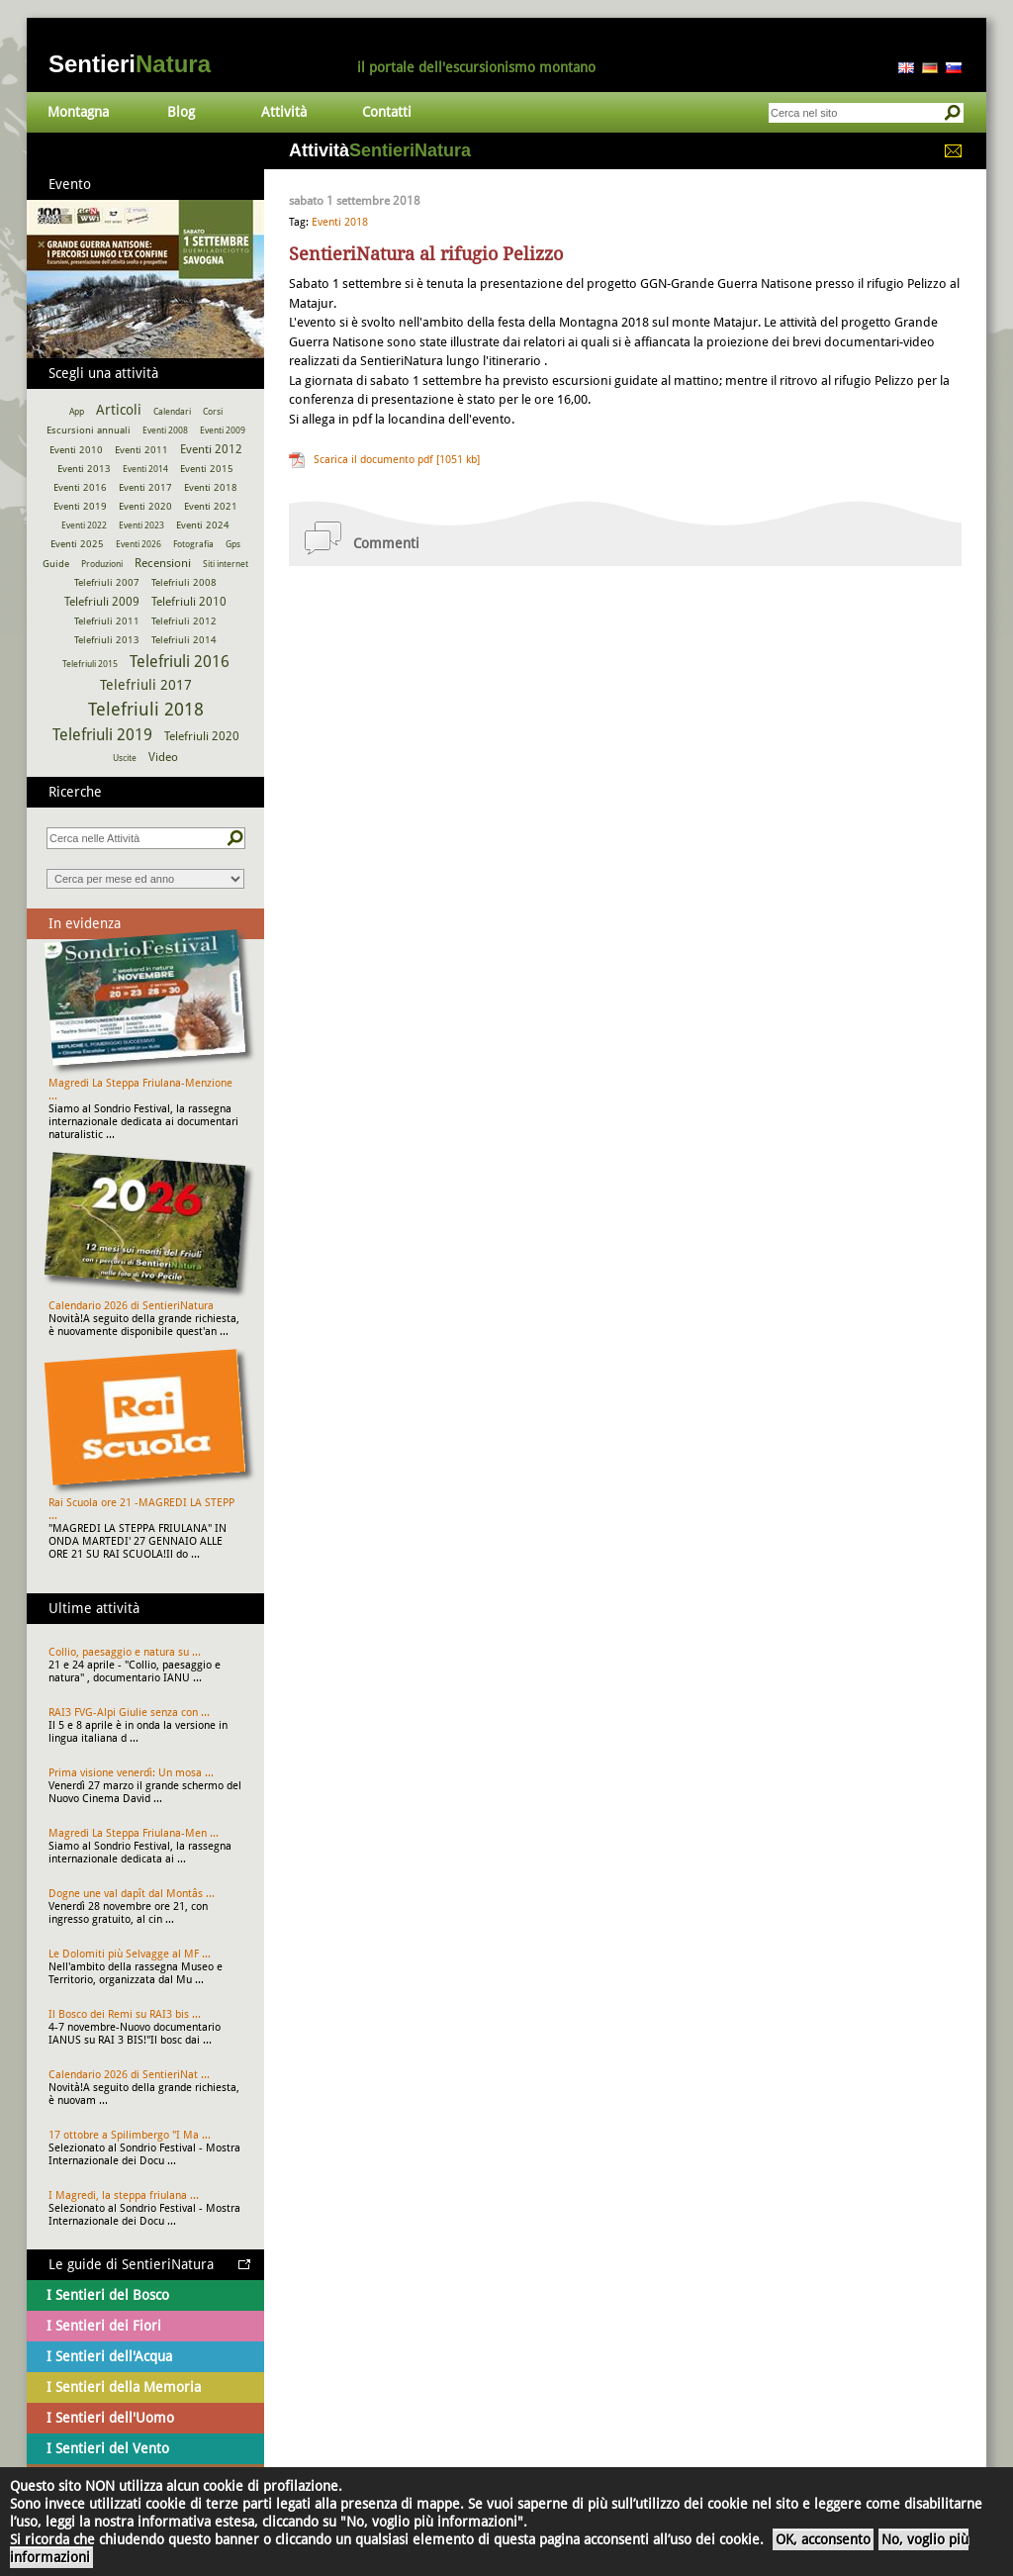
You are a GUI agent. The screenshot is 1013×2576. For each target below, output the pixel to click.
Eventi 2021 (210, 506)
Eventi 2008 (165, 430)
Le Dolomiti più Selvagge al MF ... (129, 1954)
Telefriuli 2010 (189, 602)
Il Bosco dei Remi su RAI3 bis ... (124, 2014)
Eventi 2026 (138, 544)
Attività (284, 112)
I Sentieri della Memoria (123, 2387)
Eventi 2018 (340, 222)
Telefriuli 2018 (146, 709)
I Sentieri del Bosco (107, 2295)
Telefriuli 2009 (101, 602)
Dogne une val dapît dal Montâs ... (131, 1893)
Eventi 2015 (206, 468)
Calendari (172, 412)
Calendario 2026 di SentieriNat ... (129, 2074)
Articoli (118, 410)
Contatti (387, 112)
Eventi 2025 (77, 543)
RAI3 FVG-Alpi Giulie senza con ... (129, 1712)
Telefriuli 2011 (106, 621)
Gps (233, 544)
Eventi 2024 (203, 525)
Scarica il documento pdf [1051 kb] (397, 459)
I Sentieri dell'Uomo (110, 2418)
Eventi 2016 (80, 487)
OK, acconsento (823, 2539)
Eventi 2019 (80, 506)
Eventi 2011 (141, 449)
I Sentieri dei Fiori (103, 2326)
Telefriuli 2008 (184, 582)
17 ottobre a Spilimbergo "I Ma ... (129, 2135)
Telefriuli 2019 (102, 734)
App (76, 412)
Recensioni (163, 563)
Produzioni (102, 564)
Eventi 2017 (145, 487)
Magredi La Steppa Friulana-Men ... (133, 1833)
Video (163, 757)
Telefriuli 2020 (201, 736)
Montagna (78, 112)
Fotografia (193, 544)
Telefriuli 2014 (184, 639)
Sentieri (129, 63)
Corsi (213, 412)
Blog (181, 112)
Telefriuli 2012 (184, 621)
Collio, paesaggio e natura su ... (124, 1652)
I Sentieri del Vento (107, 2448)
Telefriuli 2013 (106, 639)
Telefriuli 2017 (146, 685)
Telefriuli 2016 (180, 661)
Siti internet (225, 564)
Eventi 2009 (222, 430)
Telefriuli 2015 (90, 664)
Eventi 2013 (84, 468)
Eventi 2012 (211, 449)
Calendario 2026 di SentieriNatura (131, 1305)
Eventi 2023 (141, 525)
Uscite (125, 758)
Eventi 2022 (84, 525)
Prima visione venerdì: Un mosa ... (131, 1772)
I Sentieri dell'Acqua (109, 2356)
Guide (56, 563)
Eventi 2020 (145, 506)
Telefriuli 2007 (106, 582)
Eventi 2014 (145, 469)
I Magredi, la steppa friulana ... (123, 2195)
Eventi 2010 (76, 449)
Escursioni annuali (88, 430)
